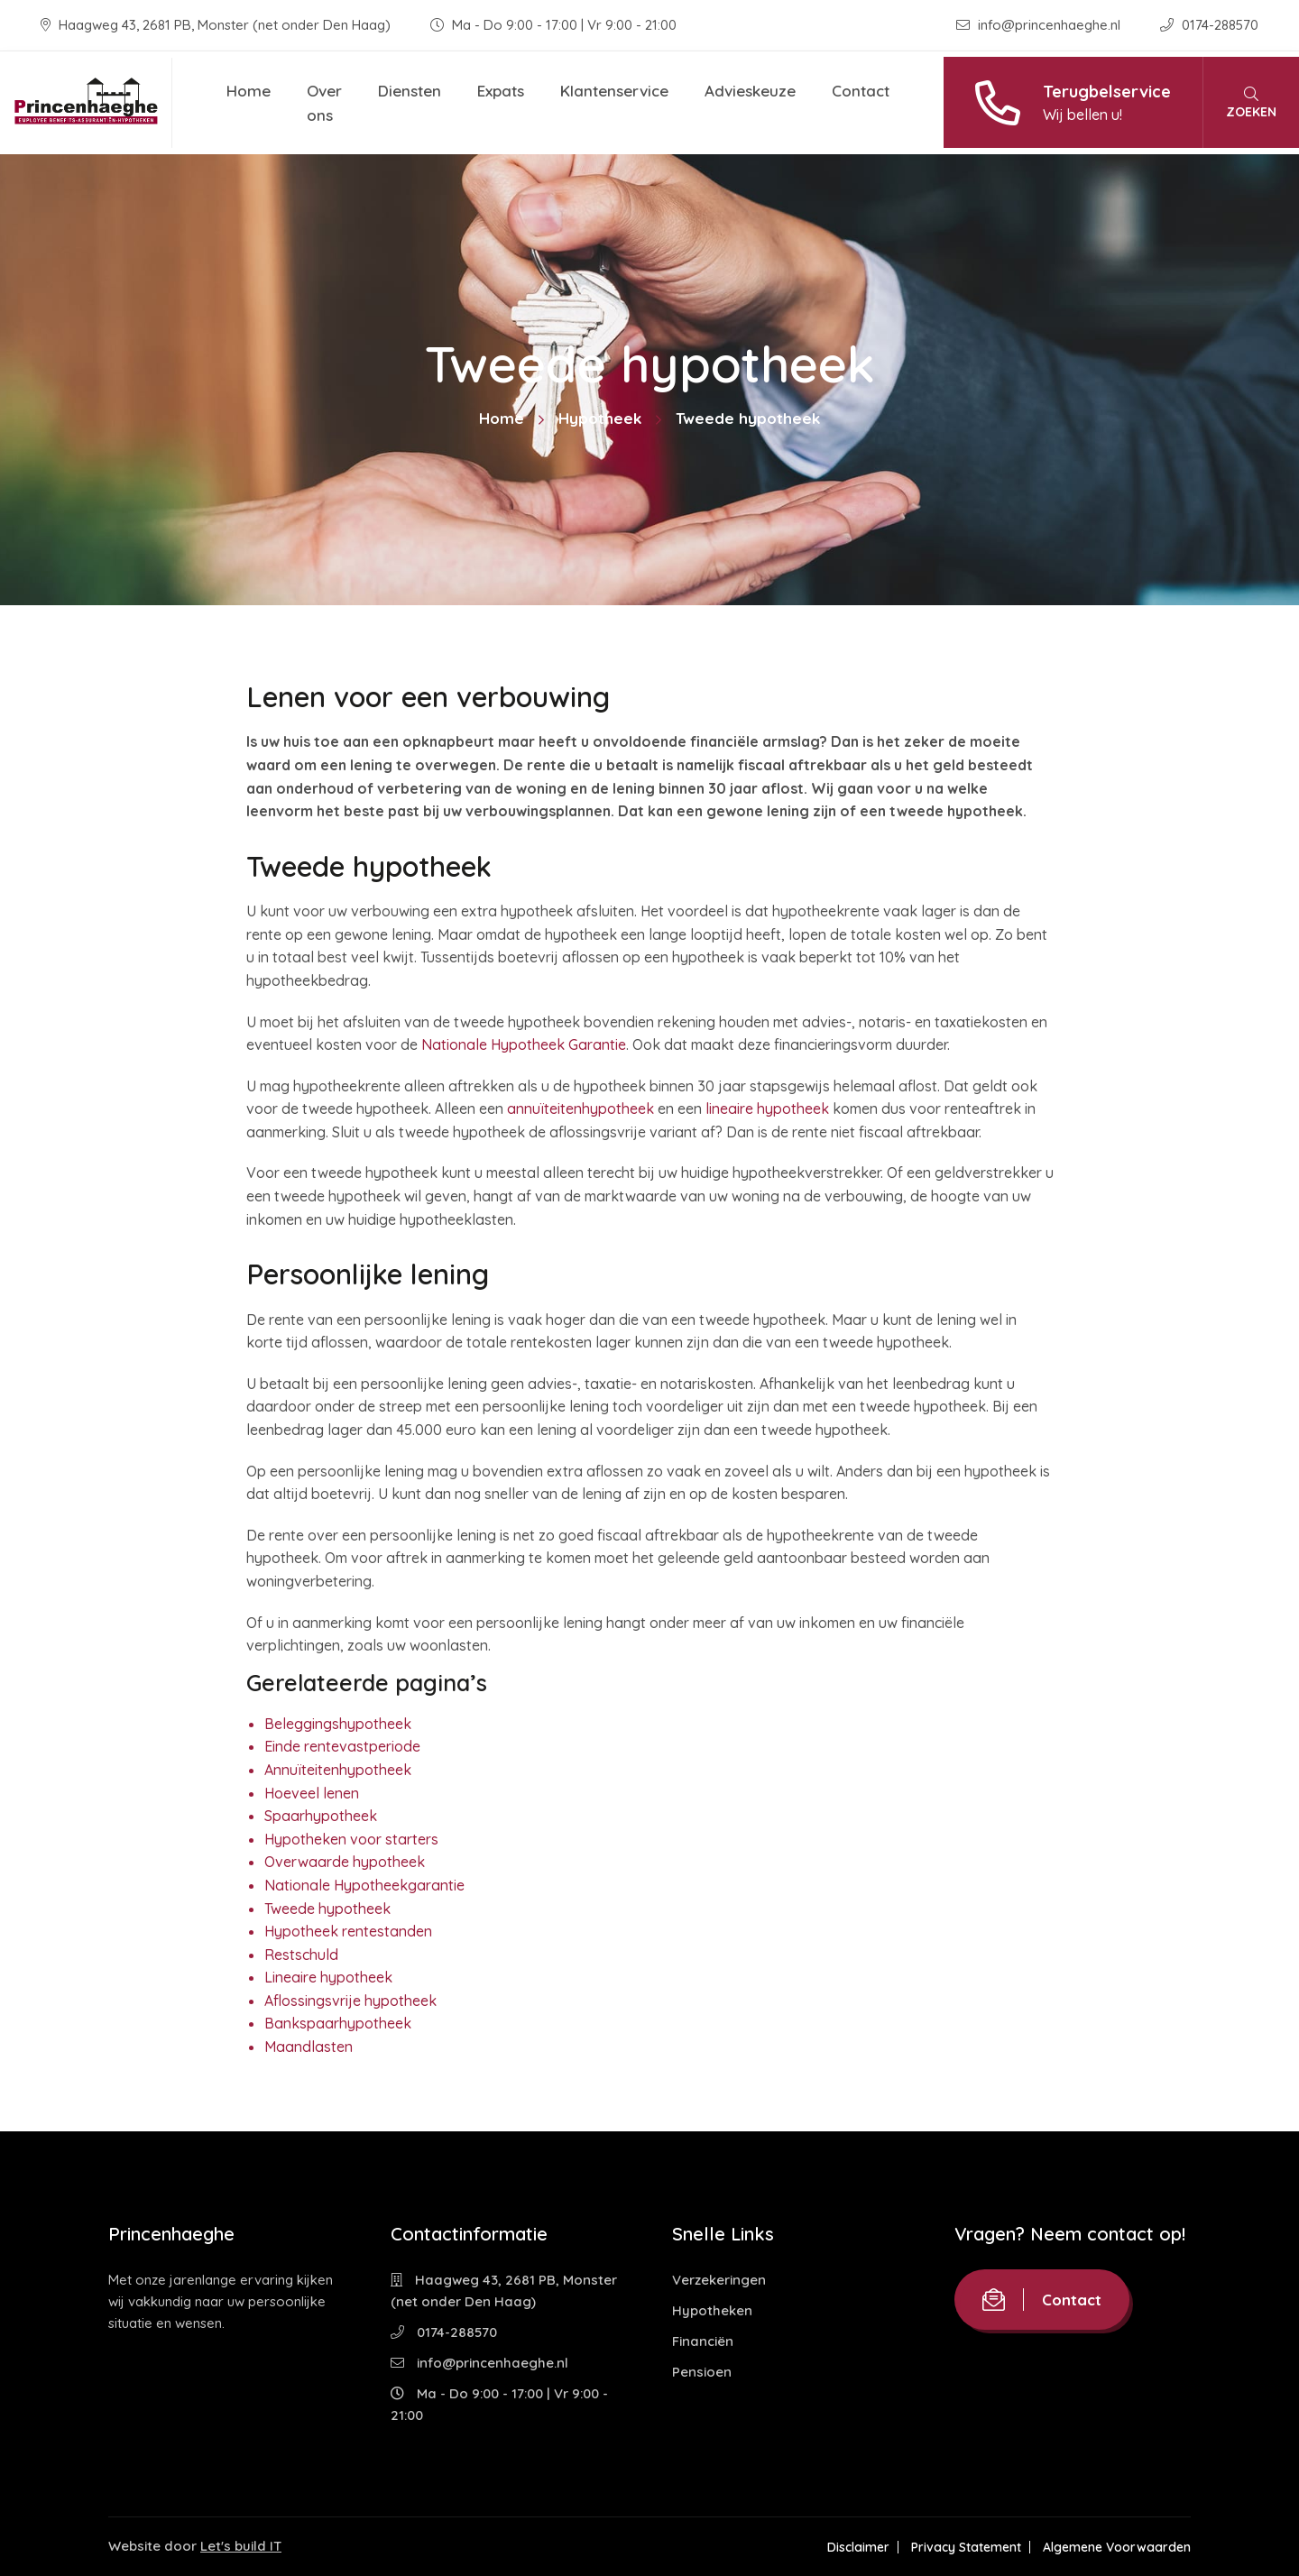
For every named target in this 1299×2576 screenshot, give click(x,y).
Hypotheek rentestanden (348, 1931)
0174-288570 (1209, 24)
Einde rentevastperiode (342, 1746)
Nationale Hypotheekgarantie (364, 1885)
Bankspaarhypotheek (337, 2023)
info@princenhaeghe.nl (1040, 24)
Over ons (324, 102)
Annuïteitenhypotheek (337, 1770)
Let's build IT (240, 2545)
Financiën (702, 2341)
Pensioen (702, 2371)
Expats (500, 90)
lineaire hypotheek (767, 1108)
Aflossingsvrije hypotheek (350, 2001)
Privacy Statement (966, 2547)
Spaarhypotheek (320, 1816)
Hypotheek (599, 418)
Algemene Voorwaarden (1117, 2547)
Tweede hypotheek (327, 1909)
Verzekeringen (719, 2279)
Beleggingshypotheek (337, 1724)
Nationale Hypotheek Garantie (523, 1044)
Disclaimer (858, 2547)
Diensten (409, 90)
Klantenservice (614, 90)
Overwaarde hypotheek (344, 1862)
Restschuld (301, 1955)
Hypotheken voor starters (351, 1839)
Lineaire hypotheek (328, 1977)
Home (248, 90)
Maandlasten (308, 2047)
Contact (860, 90)
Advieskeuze (750, 90)
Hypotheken (712, 2310)
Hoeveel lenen (311, 1793)
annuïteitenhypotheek (580, 1108)
